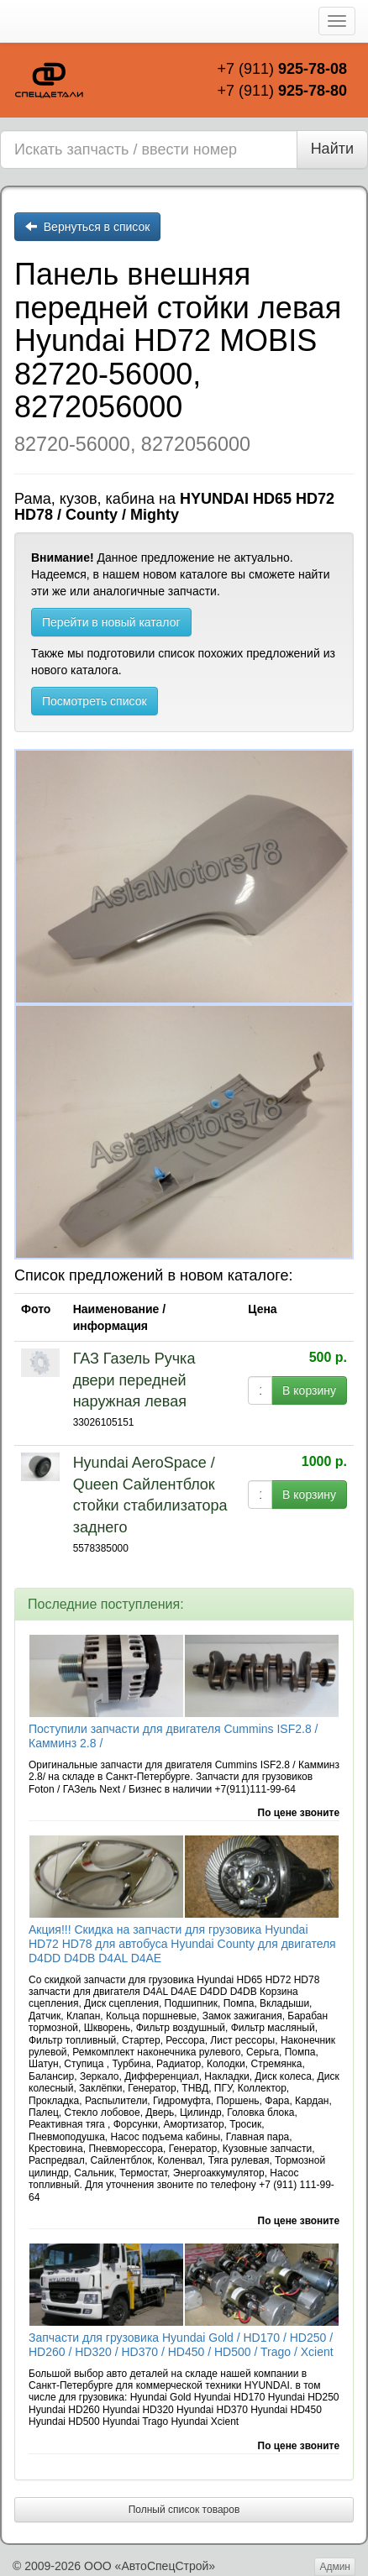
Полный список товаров (184, 2510)
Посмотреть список (94, 701)
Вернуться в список (87, 226)
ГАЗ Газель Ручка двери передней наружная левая (134, 1380)
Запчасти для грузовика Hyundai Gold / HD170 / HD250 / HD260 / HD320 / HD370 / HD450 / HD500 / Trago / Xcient (181, 2345)
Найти (332, 148)
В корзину (309, 1390)
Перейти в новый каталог (111, 622)
